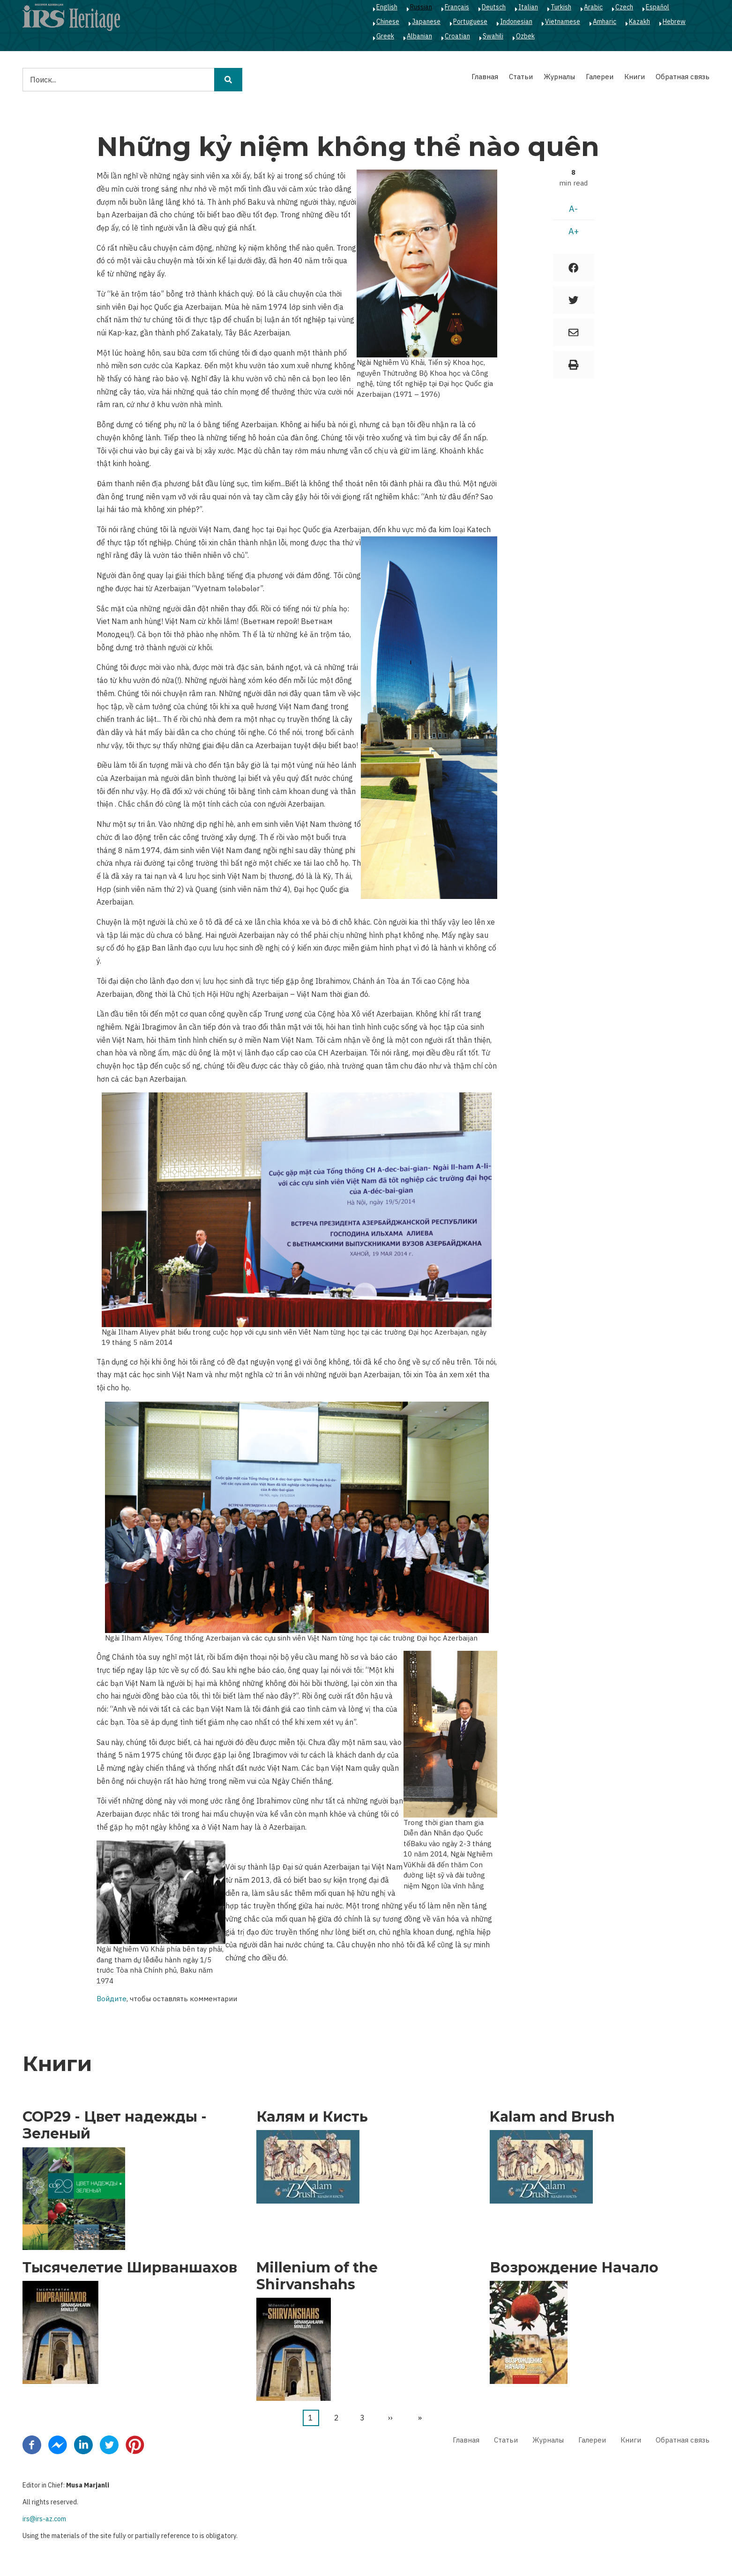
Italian (528, 7)
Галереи (599, 76)
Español (657, 7)
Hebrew (674, 21)
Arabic (593, 7)
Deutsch (494, 7)
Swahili (493, 36)
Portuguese (470, 21)
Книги (634, 76)
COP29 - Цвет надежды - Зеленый (114, 2125)
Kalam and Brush (552, 2116)
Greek (385, 36)
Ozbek (525, 36)
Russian (421, 7)
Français (457, 7)
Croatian (457, 36)
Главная (484, 76)
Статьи (521, 76)
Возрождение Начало (574, 2267)
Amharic (604, 21)
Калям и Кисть (312, 2116)
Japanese (426, 21)
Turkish (561, 7)
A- (573, 208)
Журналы (559, 76)
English (386, 7)
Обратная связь (683, 76)
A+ (573, 231)
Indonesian (516, 21)
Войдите (112, 1999)
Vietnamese (562, 21)
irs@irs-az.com (44, 2519)
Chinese (387, 21)
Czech (624, 7)
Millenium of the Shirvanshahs (317, 2276)
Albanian (419, 36)
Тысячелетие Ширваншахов (129, 2267)
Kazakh (639, 21)
